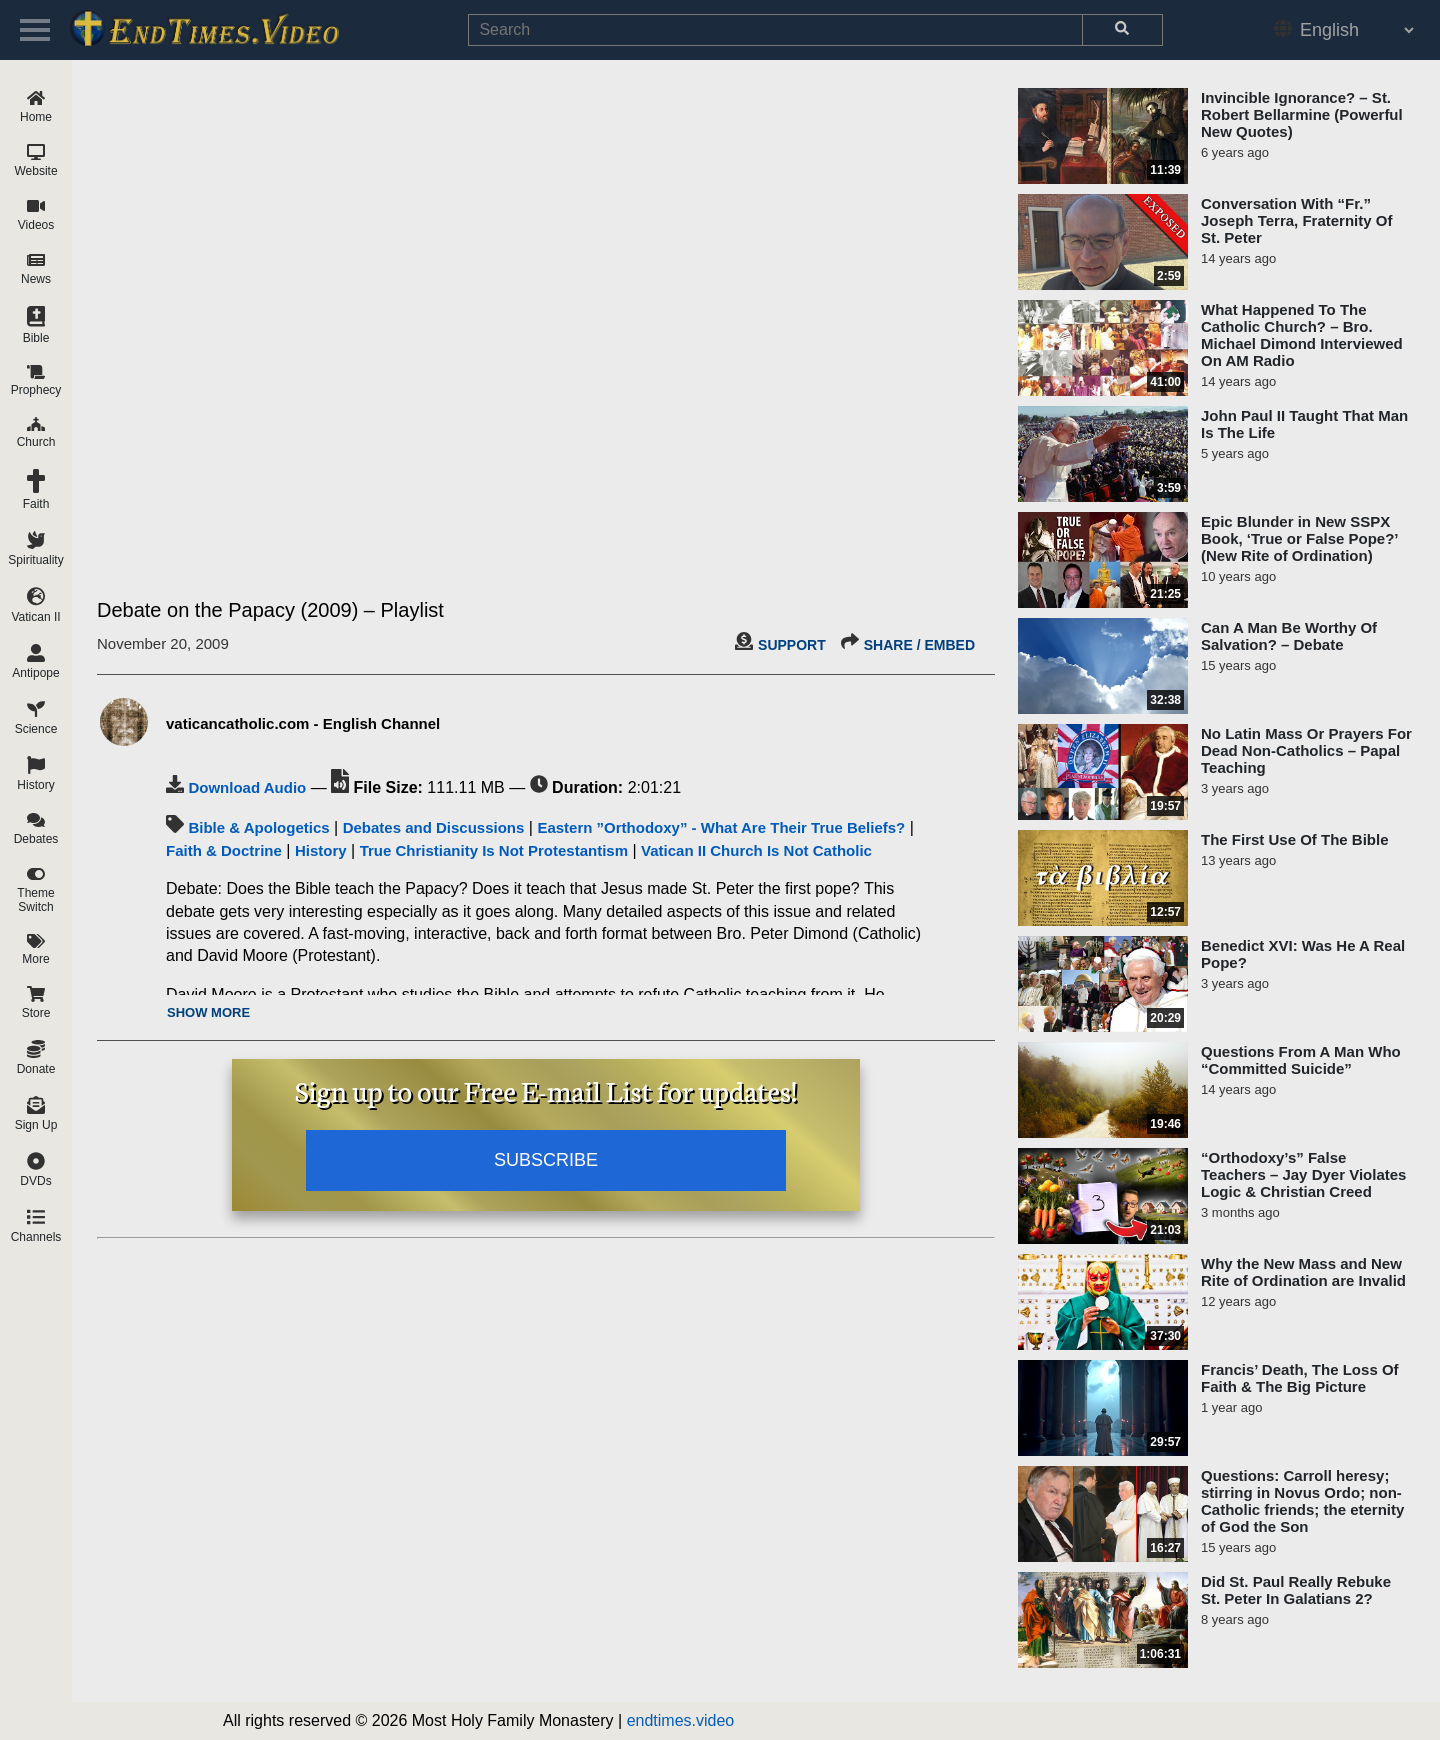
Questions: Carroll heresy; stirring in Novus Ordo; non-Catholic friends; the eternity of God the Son (1302, 1501)
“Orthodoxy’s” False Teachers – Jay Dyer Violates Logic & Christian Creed (1303, 1174)
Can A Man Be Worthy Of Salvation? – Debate (1289, 636)
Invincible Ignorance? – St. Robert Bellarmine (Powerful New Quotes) (1302, 114)
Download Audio (247, 787)
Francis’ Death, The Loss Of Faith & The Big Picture (1300, 1378)
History (321, 850)
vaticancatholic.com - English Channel (303, 723)
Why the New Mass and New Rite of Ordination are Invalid (1303, 1272)
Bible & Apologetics (258, 827)
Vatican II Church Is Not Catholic (756, 850)
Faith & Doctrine (224, 850)
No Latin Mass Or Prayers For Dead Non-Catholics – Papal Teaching (1306, 750)
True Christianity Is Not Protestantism (494, 850)
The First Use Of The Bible (1295, 839)
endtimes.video (681, 1720)
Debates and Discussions (434, 827)
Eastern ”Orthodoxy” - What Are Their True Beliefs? (721, 827)
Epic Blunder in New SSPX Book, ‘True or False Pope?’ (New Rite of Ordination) (1299, 538)
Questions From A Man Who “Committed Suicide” (1301, 1060)
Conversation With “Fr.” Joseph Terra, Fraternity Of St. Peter (1296, 220)
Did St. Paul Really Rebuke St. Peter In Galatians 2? (1296, 1590)
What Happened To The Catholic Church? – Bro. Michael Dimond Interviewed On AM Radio (1302, 335)
